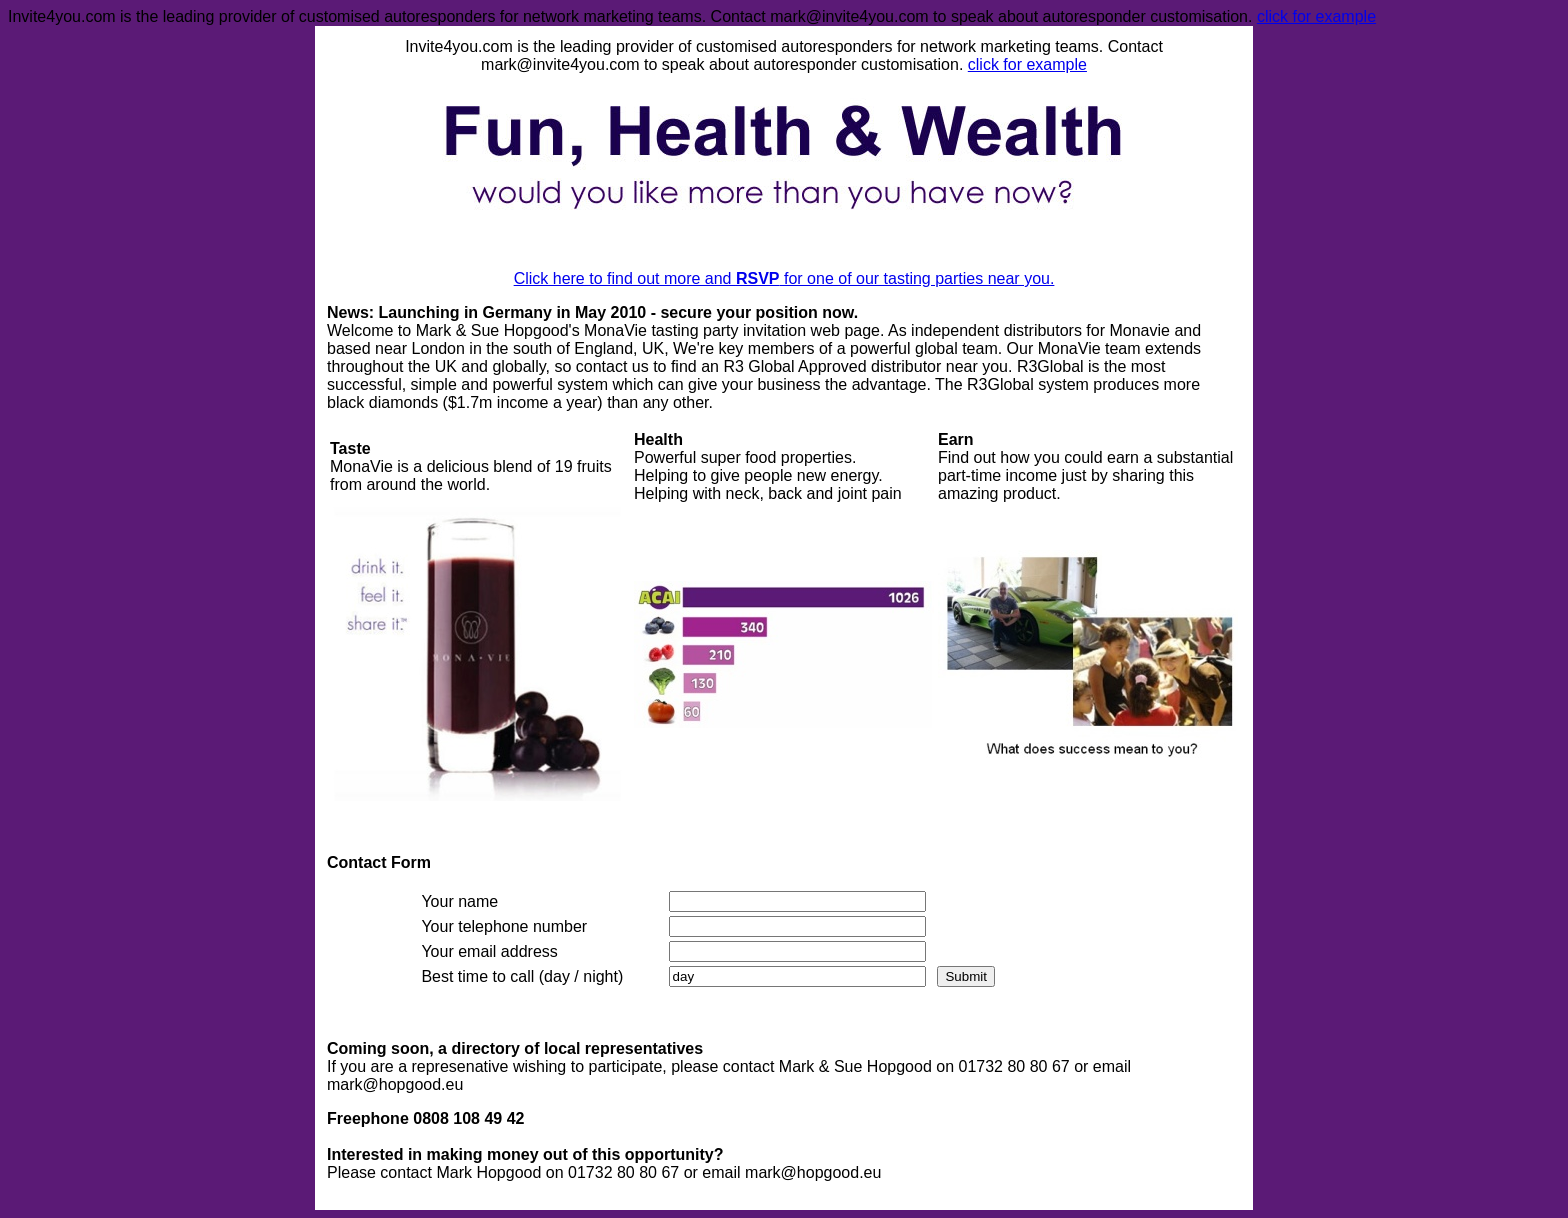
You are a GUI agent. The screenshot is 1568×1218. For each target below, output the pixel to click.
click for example (1316, 16)
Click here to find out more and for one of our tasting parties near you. (784, 278)
